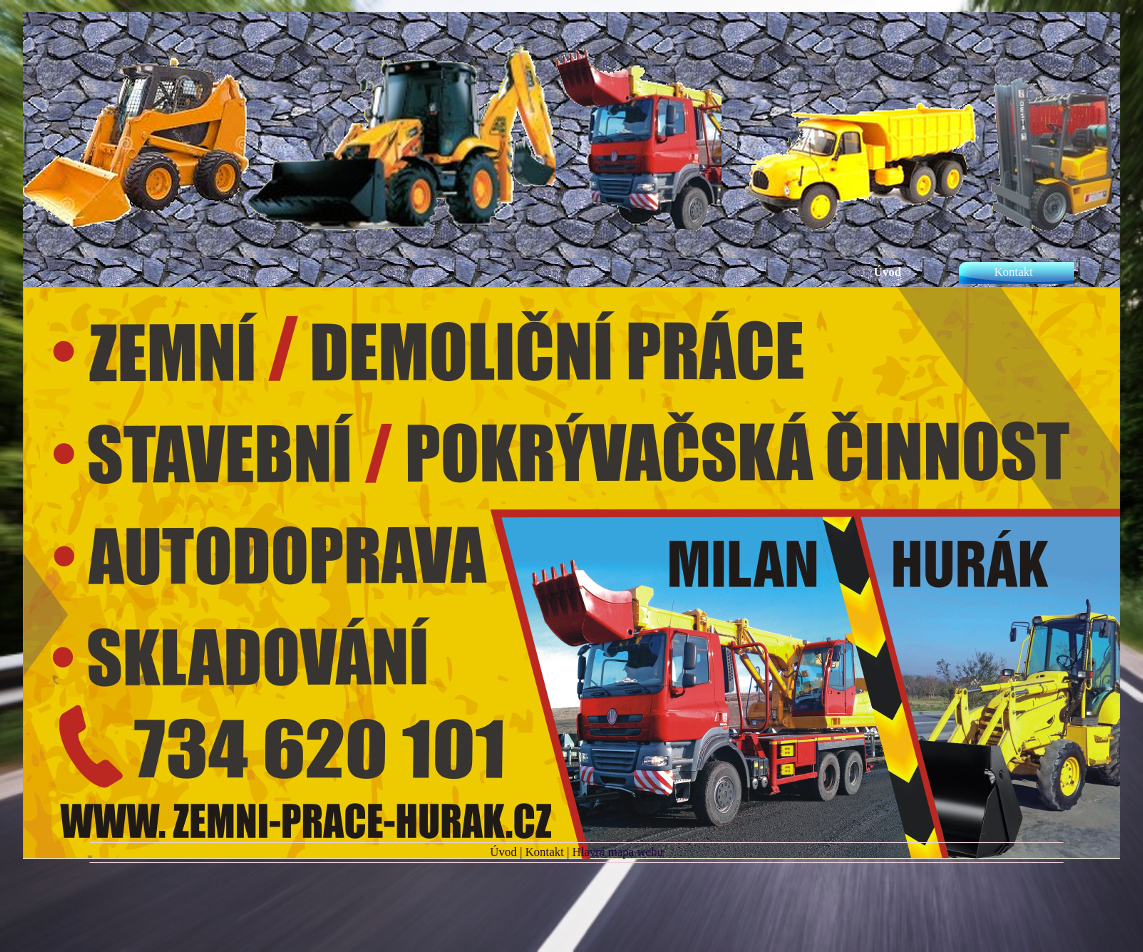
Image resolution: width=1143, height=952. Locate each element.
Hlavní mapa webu (617, 852)
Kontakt (544, 852)
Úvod (503, 852)
